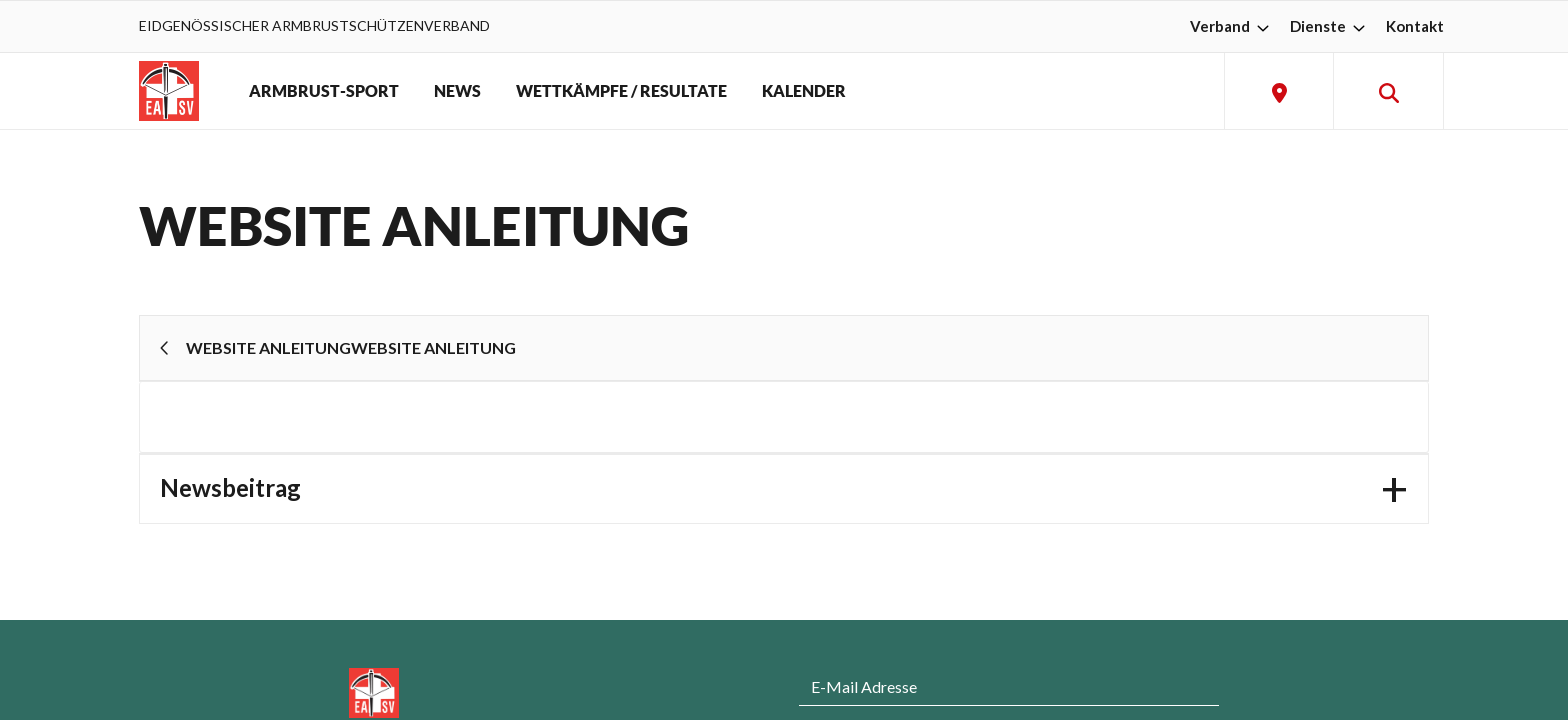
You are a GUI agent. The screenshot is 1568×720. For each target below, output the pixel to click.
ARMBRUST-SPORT (324, 91)
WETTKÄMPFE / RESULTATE (621, 91)
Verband (1232, 26)
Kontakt (1415, 26)
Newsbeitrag (230, 487)
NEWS (457, 91)
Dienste (1330, 26)
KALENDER (804, 91)
